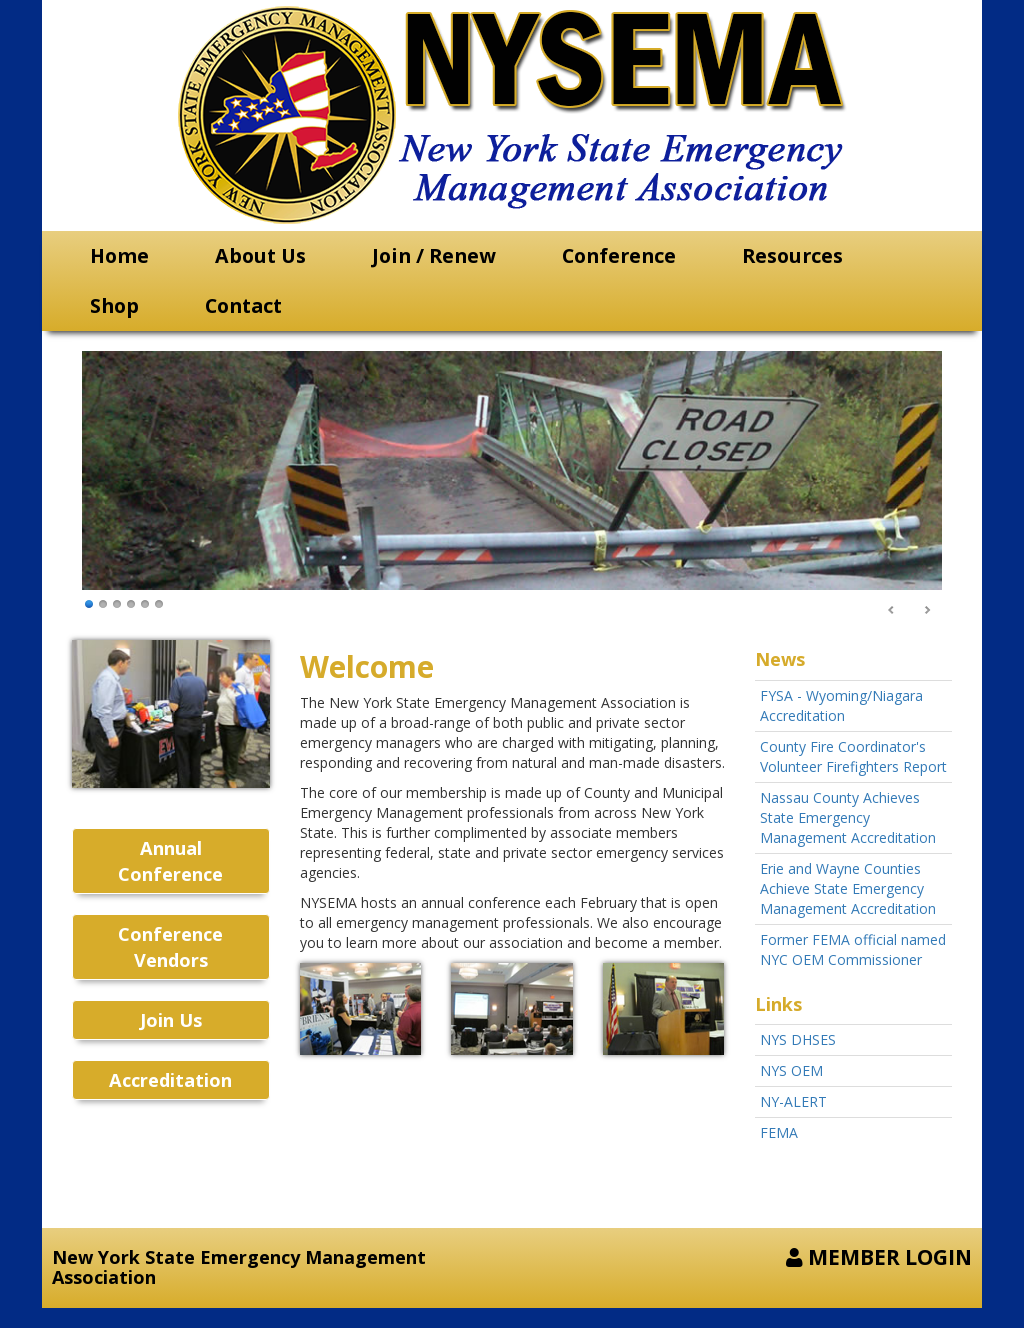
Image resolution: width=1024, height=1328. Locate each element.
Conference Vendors (170, 947)
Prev (892, 611)
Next (927, 611)
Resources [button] (792, 255)
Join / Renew (434, 255)
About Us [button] (260, 255)
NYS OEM (791, 1070)
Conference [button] (619, 255)
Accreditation (170, 1080)
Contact (243, 305)
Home (119, 255)
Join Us (171, 1020)
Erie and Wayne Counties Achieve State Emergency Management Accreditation (848, 888)
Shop (114, 305)
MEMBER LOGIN (879, 1257)
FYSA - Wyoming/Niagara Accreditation (841, 705)
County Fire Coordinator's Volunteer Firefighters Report (853, 756)
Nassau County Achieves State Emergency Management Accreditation (848, 817)
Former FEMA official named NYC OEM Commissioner (853, 949)
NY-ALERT (793, 1101)
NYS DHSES (798, 1039)
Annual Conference (170, 861)
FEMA (779, 1132)
